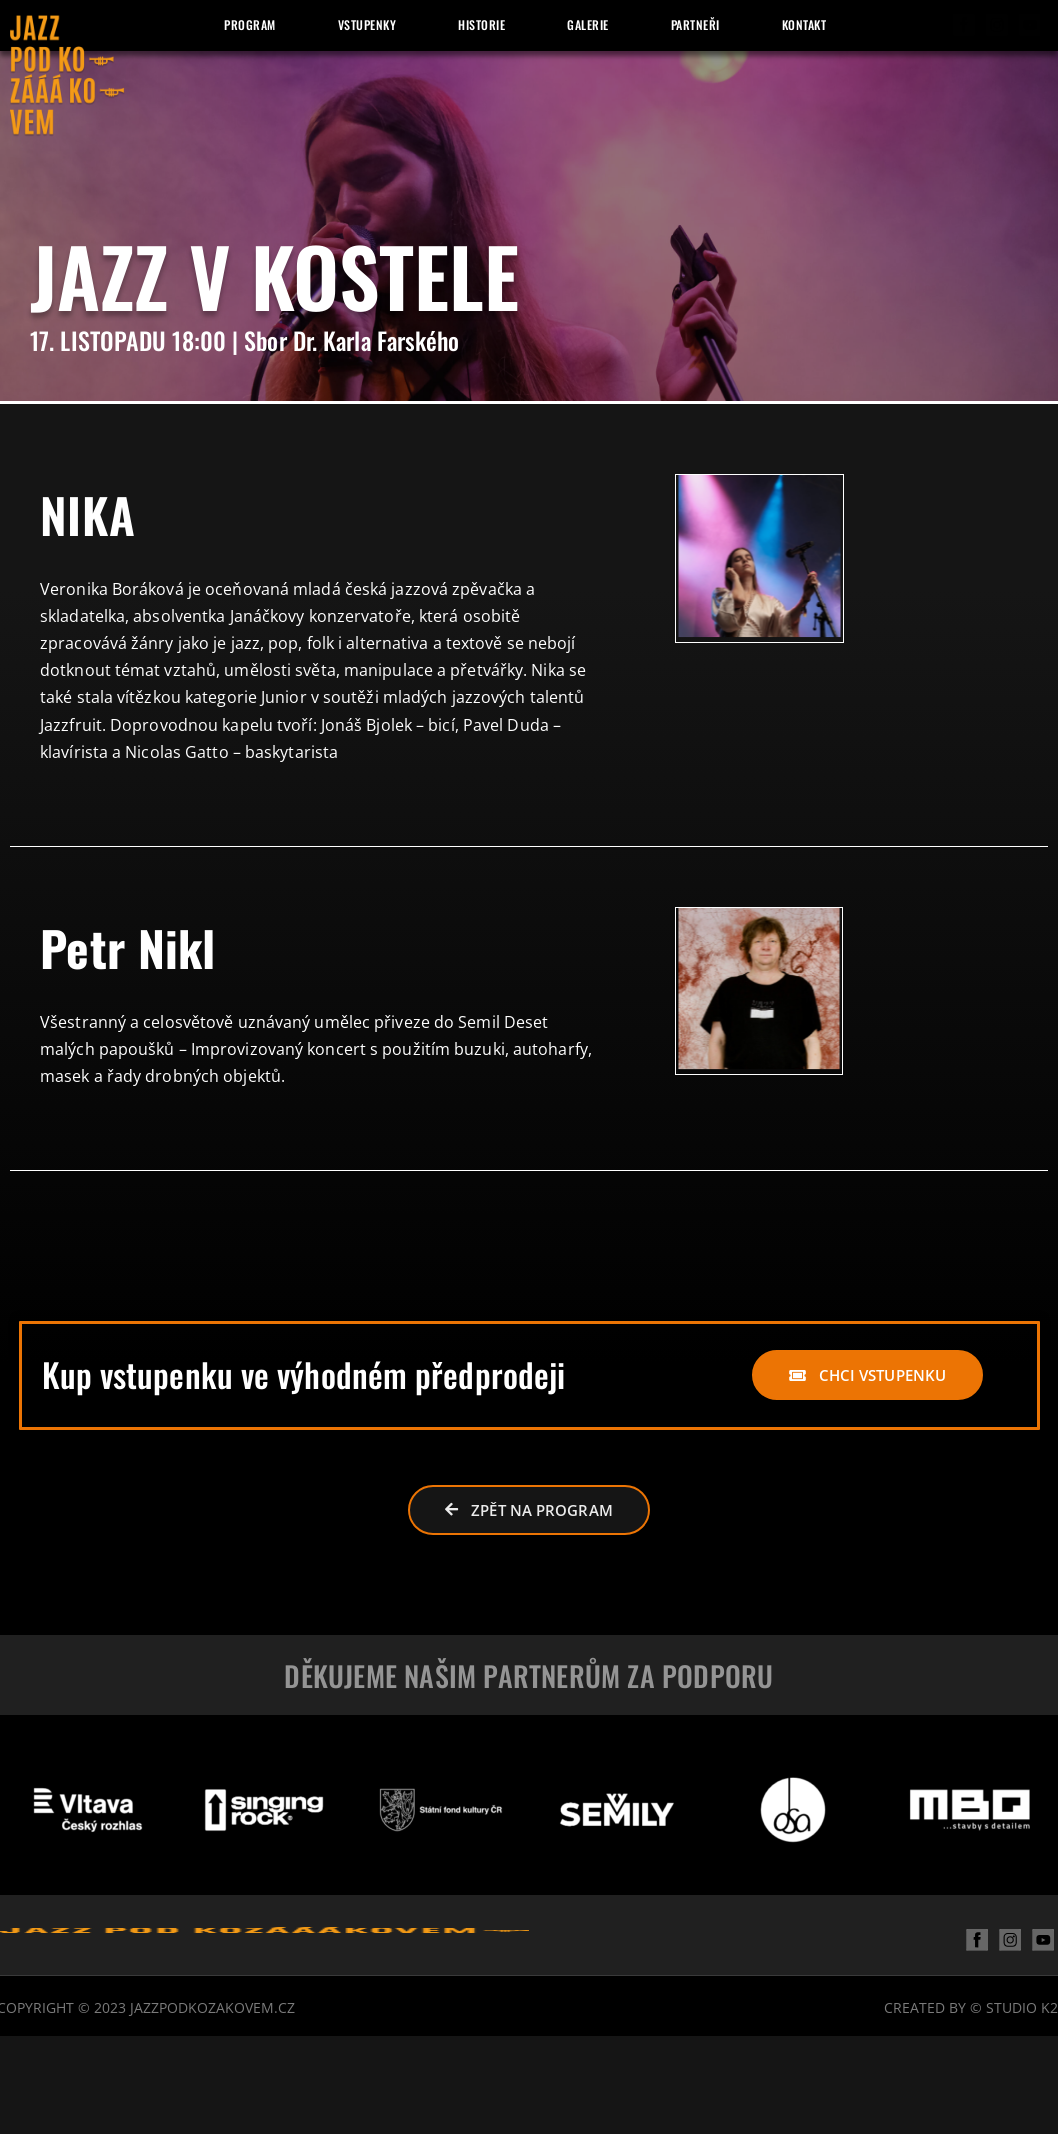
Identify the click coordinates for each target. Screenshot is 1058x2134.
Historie (481, 24)
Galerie (588, 24)
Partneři (695, 24)
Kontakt (804, 24)
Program (250, 24)
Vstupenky (367, 24)
